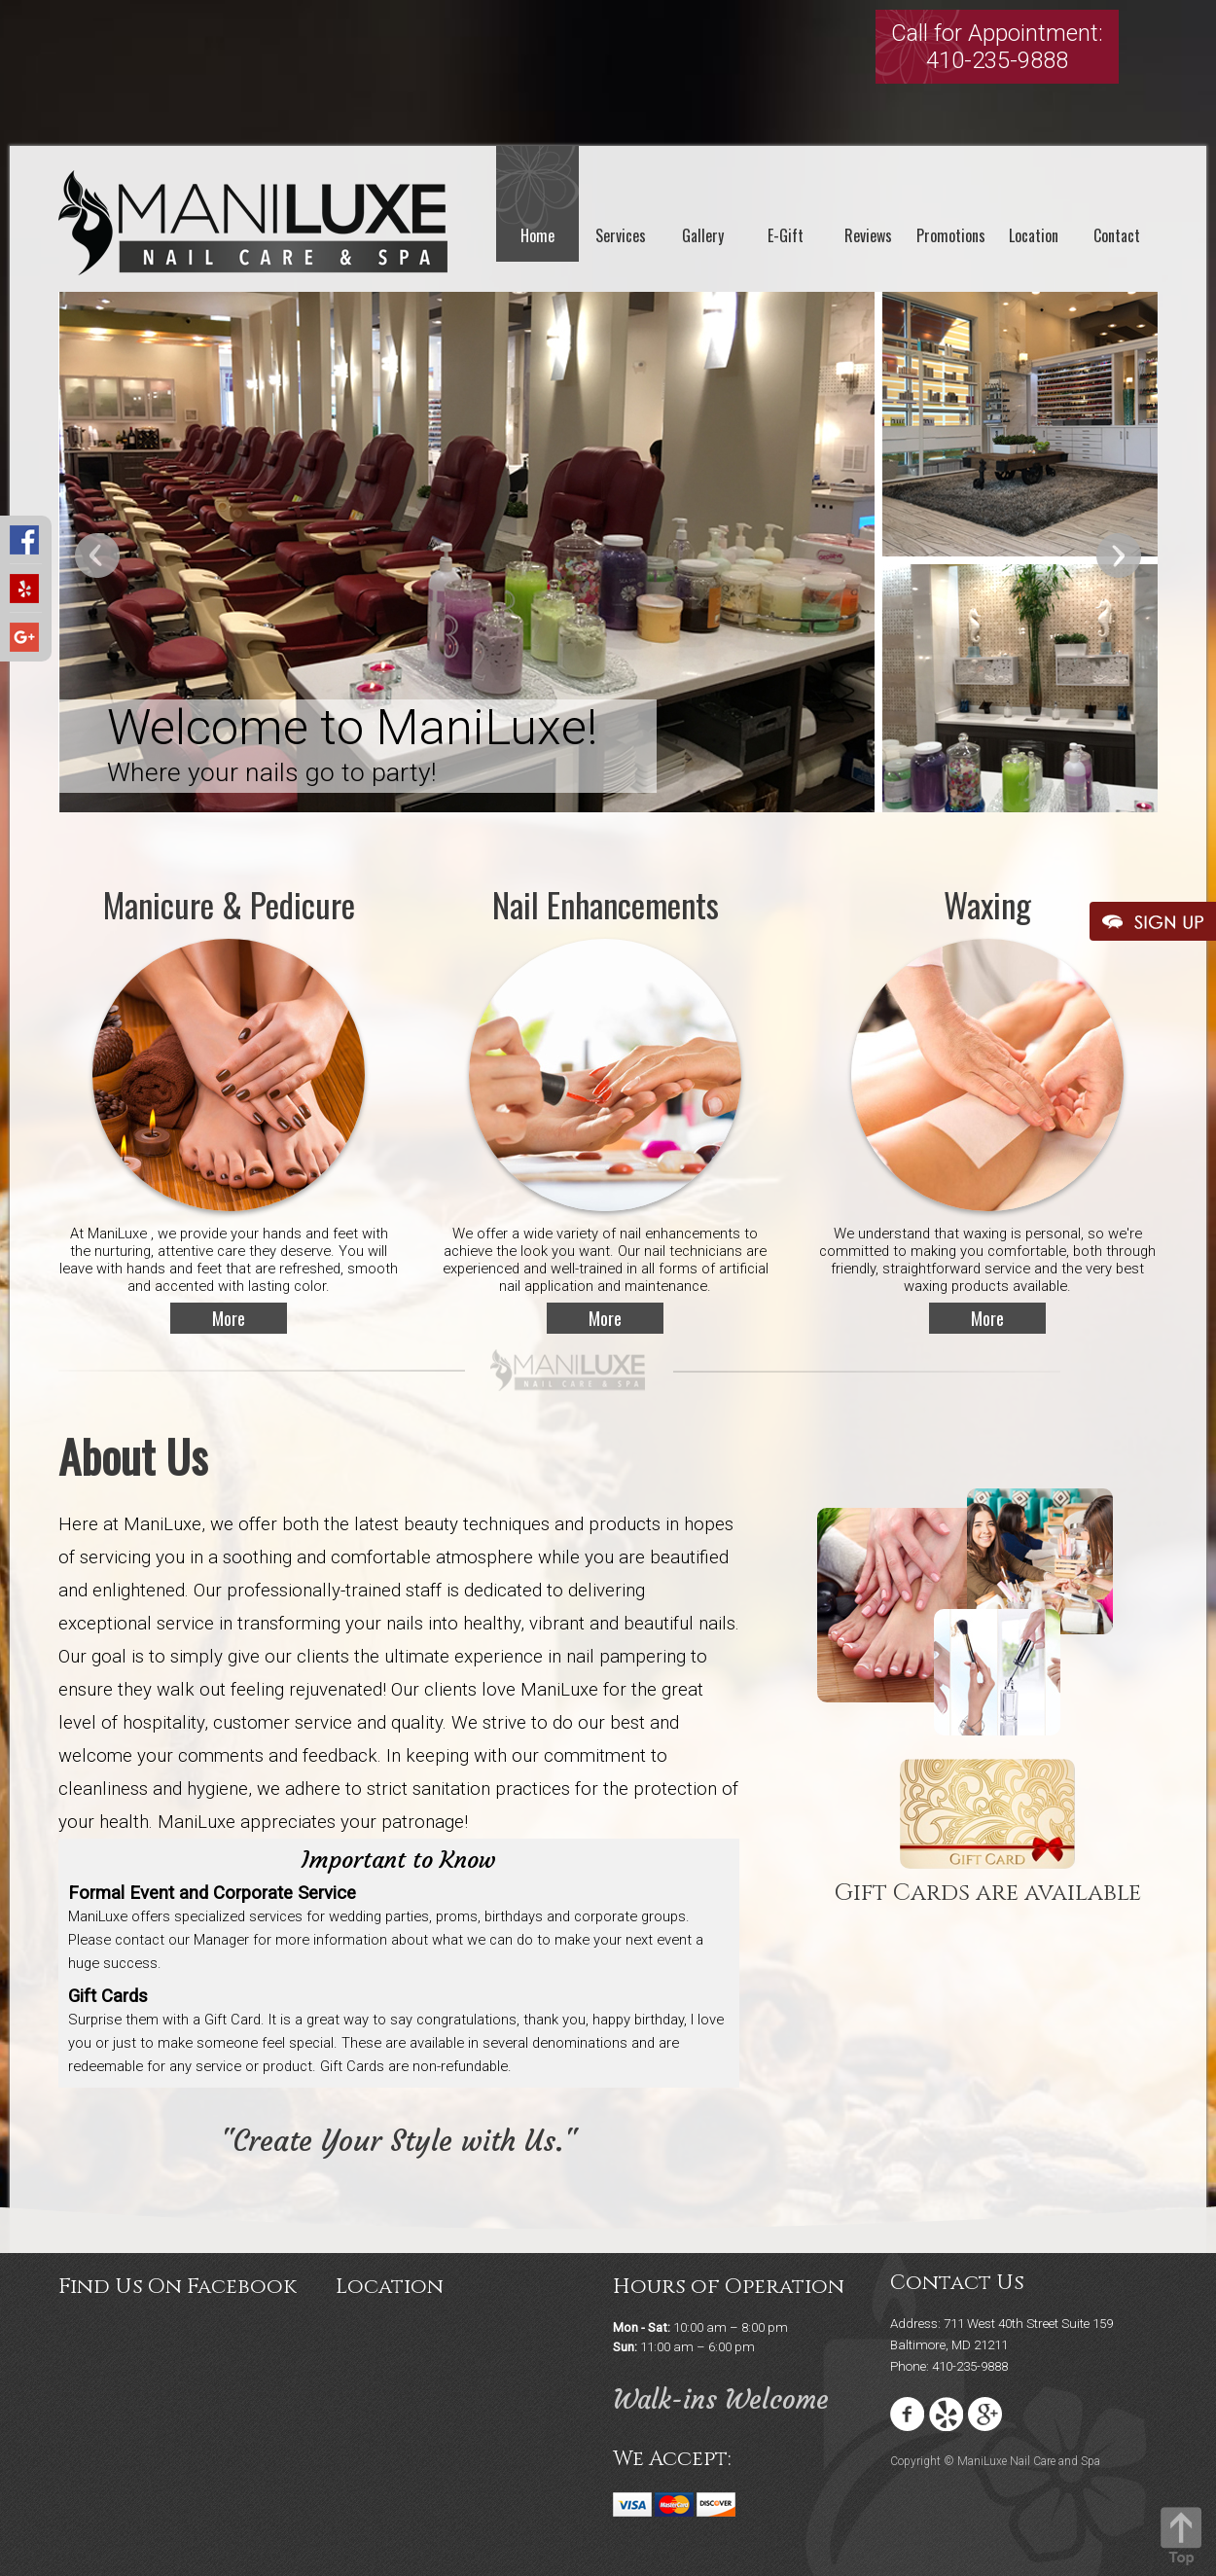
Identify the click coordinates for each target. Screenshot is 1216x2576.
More (228, 1318)
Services (620, 235)
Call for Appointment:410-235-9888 (997, 46)
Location (1033, 235)
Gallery (703, 235)
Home (537, 235)
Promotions (950, 235)
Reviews (868, 235)
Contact (1116, 235)
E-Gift (786, 235)
